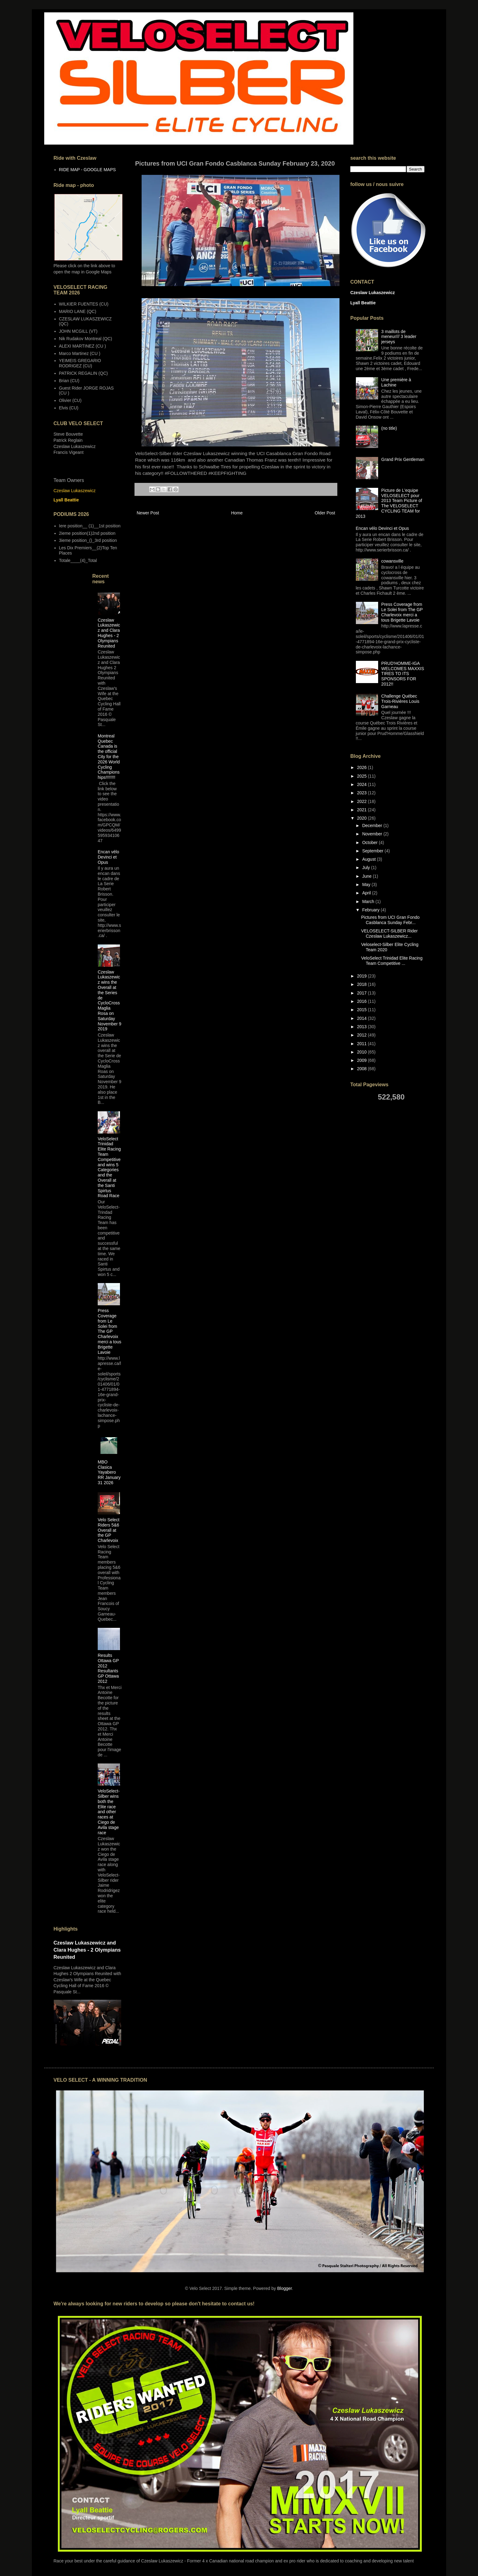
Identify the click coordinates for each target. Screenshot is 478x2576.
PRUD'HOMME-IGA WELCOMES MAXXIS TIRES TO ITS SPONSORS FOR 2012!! (402, 673)
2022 (362, 801)
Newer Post (148, 512)
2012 (362, 1035)
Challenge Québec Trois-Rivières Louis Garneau (400, 701)
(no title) (389, 428)
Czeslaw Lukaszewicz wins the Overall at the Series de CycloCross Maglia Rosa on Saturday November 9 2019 (109, 1000)
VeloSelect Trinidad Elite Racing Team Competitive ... (391, 961)
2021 (362, 809)
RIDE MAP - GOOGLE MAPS (87, 169)
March (368, 901)
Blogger (284, 2288)
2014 (362, 1018)
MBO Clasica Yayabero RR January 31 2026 (109, 1472)
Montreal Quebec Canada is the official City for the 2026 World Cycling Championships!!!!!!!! (109, 756)
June (367, 876)
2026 (362, 767)
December (372, 825)
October (370, 842)
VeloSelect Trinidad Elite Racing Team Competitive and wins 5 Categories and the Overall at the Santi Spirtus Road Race (109, 1167)
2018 (362, 984)
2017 (362, 992)
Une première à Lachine (396, 382)
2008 (362, 1068)
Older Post (325, 512)
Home (236, 512)
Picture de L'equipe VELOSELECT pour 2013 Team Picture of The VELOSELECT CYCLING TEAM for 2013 (389, 503)
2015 (362, 1009)
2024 (362, 784)
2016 (362, 1001)
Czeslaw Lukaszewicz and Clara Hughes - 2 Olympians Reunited (109, 633)
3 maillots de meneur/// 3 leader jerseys (398, 336)
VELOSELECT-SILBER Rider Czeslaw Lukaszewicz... (389, 933)
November (372, 833)
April (367, 892)
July (366, 867)
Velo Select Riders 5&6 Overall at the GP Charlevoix (108, 1530)
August (369, 859)
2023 (362, 792)
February (371, 909)
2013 (362, 1026)
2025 (362, 776)
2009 (362, 1060)
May (366, 884)
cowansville (392, 561)
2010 (362, 1051)
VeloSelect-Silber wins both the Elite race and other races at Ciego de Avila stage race (109, 1811)
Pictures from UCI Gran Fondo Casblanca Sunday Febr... (390, 920)
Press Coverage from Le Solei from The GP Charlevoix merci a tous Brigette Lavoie (109, 1331)
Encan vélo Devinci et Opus (108, 857)
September (373, 850)
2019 (362, 975)
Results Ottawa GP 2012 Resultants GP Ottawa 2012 (108, 1668)
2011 (362, 1043)
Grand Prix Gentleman (402, 459)
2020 (362, 818)
